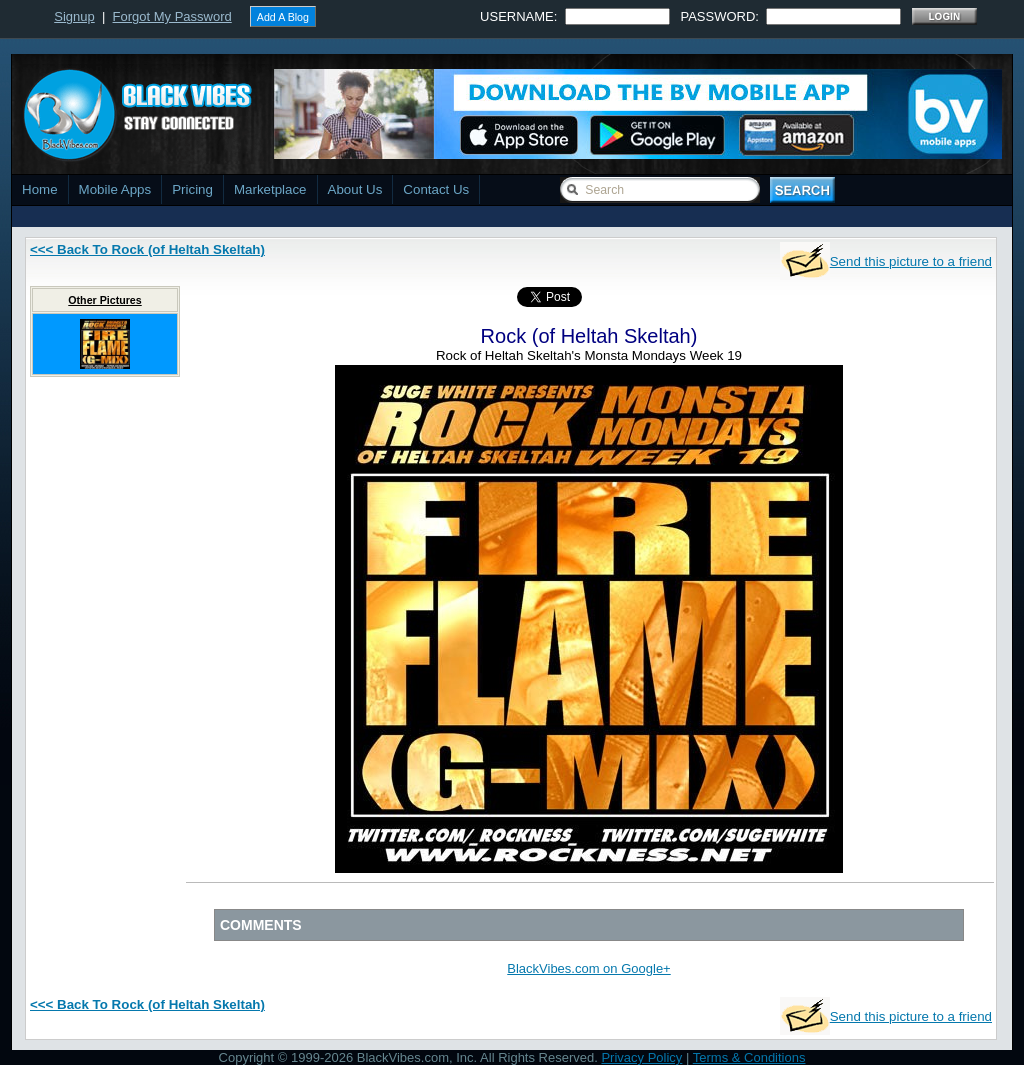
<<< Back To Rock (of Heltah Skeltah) (147, 249)
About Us (355, 189)
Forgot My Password (172, 16)
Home (40, 189)
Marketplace (270, 189)
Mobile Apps (115, 189)
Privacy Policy (641, 1057)
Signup (74, 16)
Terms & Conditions (749, 1057)
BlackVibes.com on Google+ (588, 968)
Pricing (192, 189)
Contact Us (436, 189)
